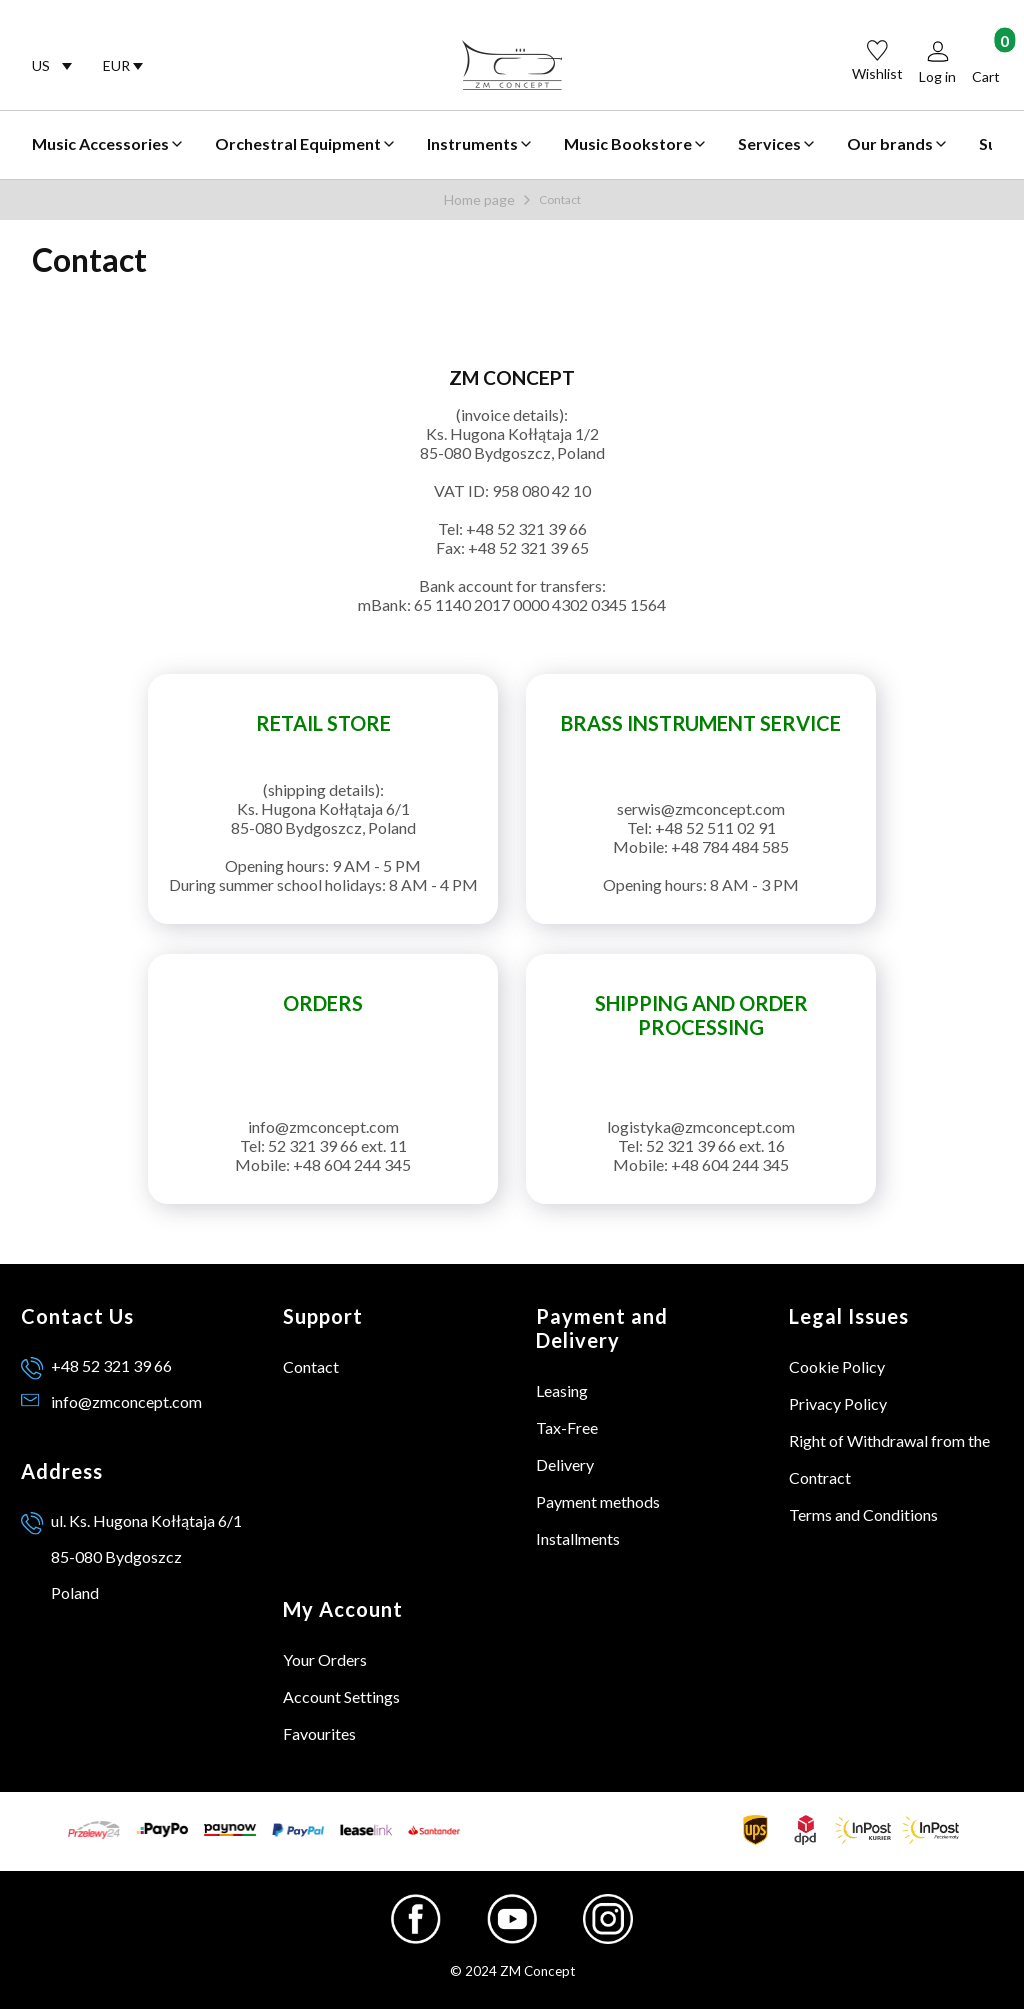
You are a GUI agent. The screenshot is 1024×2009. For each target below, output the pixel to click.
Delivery (565, 1464)
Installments (578, 1538)
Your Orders (325, 1659)
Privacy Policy (838, 1403)
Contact (311, 1366)
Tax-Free (567, 1427)
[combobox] (51, 65)
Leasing (562, 1390)
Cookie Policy (837, 1366)
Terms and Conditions (863, 1514)
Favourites (319, 1733)
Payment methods (598, 1501)
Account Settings (341, 1696)
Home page (479, 199)
